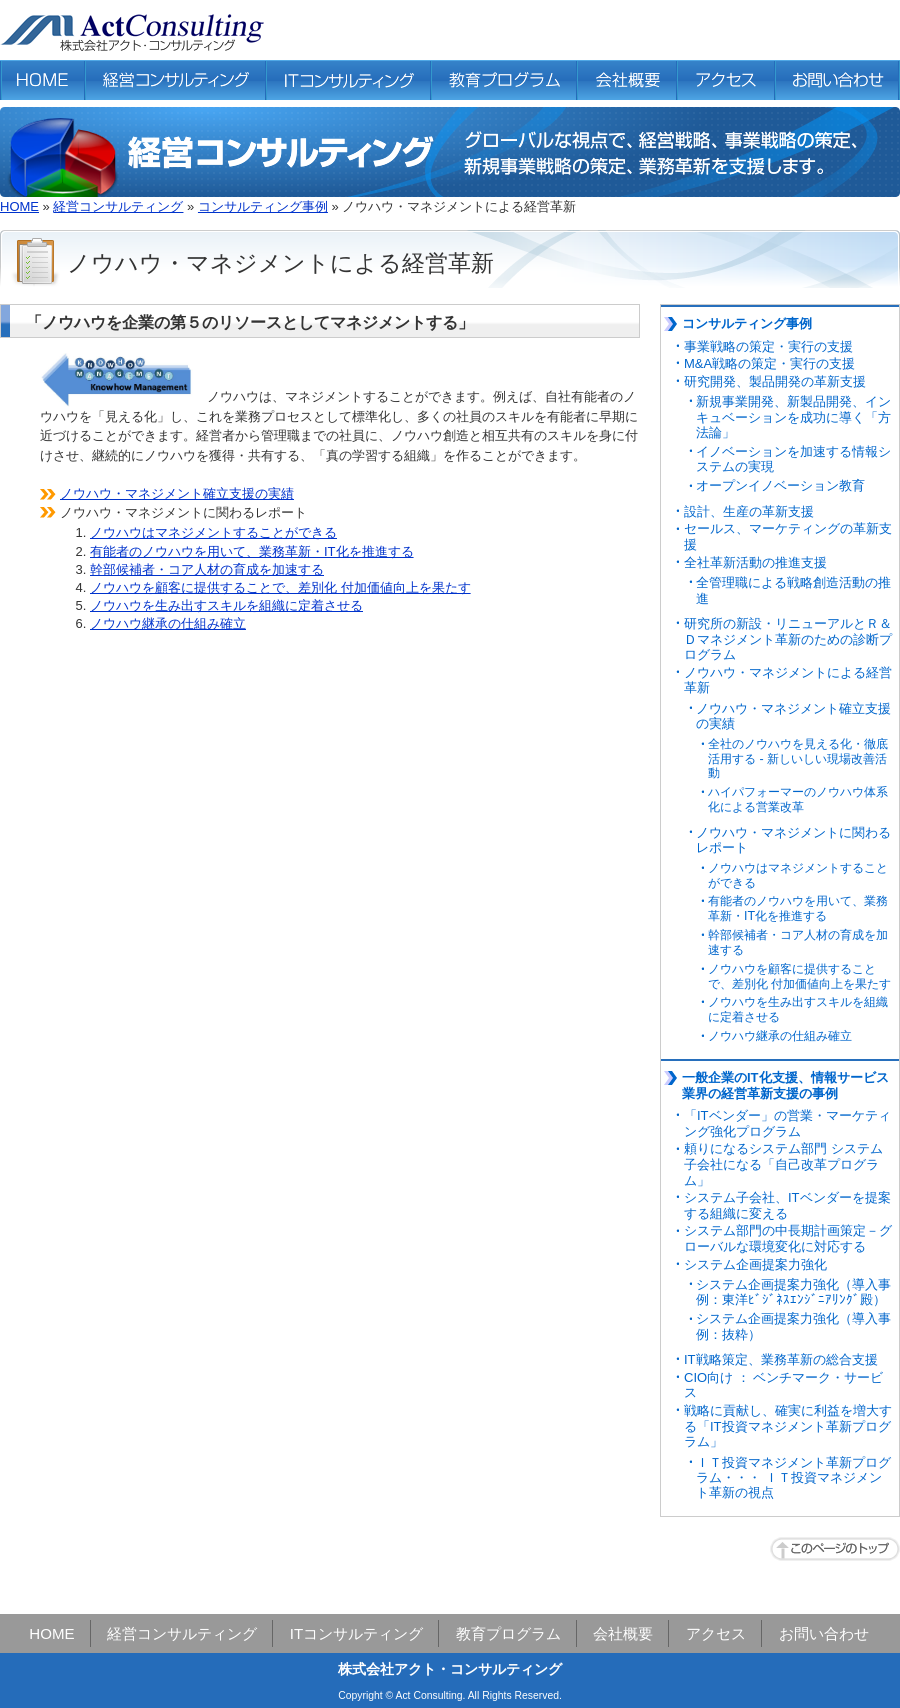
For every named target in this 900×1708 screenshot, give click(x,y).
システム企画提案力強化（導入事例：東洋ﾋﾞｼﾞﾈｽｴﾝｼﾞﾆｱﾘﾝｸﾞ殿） (793, 1292)
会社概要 (623, 1633)
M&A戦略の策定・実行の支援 (769, 363)
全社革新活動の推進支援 (755, 562)
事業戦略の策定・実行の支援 (768, 346)
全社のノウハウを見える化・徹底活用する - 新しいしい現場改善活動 (798, 759)
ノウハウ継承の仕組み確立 (168, 623)
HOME (19, 206)
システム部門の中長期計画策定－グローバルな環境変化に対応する (788, 1238)
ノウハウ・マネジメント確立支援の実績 (177, 493)
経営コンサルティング (118, 206)
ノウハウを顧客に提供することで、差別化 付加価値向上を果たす (280, 587)
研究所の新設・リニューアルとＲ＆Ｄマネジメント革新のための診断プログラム (788, 639)
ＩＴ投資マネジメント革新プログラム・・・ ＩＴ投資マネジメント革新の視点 (793, 1478)
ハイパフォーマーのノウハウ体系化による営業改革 (798, 799)
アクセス (716, 1633)
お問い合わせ (824, 1633)
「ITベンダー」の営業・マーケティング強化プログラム (787, 1123)
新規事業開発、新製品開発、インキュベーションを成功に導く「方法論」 (793, 417)
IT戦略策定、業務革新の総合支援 (781, 1359)
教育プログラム (508, 1633)
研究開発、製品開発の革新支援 (775, 381)
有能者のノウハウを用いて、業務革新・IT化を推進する (252, 551)
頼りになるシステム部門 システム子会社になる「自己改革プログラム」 (783, 1164)
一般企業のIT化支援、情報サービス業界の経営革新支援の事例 (785, 1085)
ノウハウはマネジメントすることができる (213, 532)
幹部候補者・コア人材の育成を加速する (207, 569)
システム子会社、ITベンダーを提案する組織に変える (787, 1205)
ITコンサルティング (356, 1633)
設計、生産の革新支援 (749, 511)
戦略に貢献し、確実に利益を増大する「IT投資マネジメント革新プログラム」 (788, 1426)
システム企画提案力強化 (755, 1264)
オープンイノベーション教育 (780, 485)
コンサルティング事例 (263, 206)
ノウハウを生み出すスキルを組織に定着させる (226, 605)
